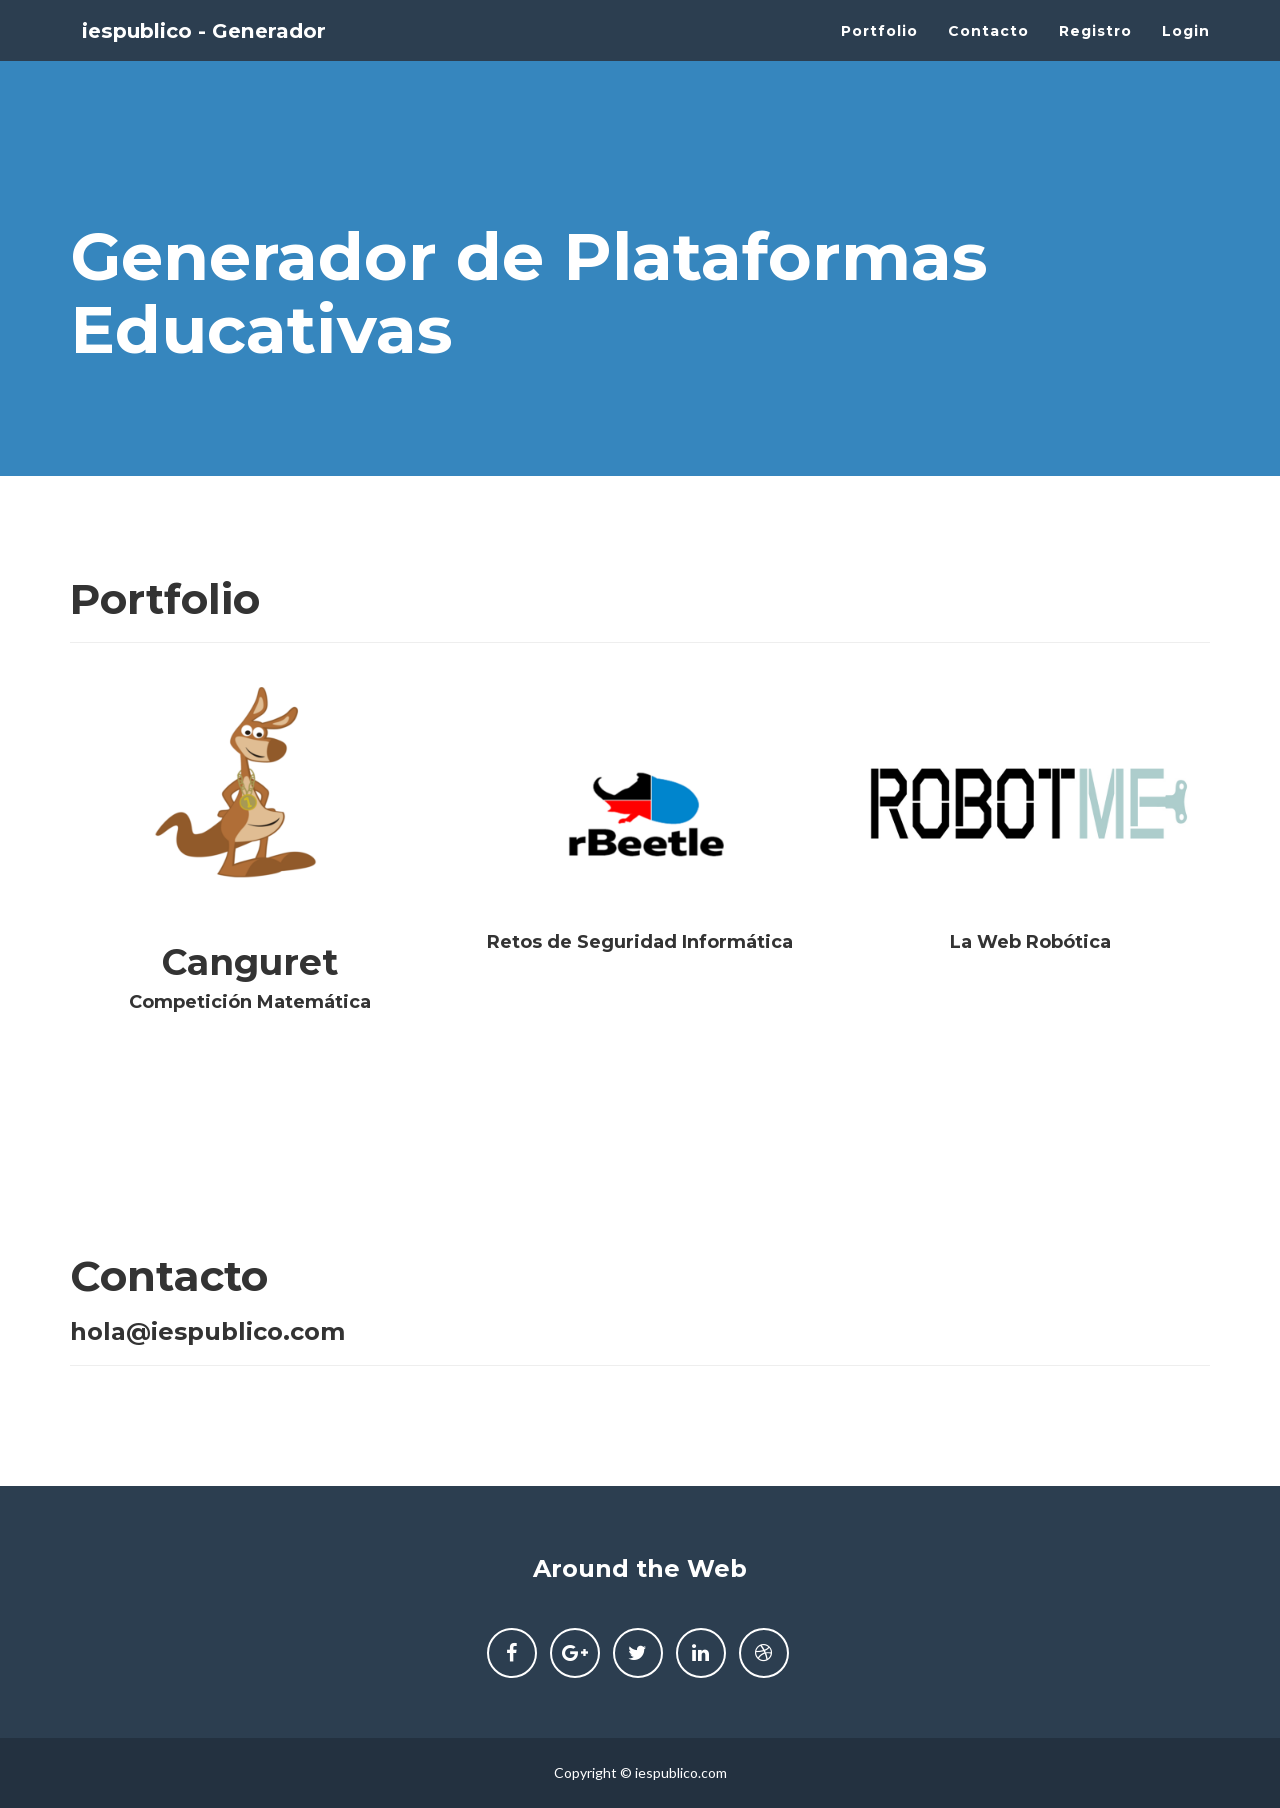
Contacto (988, 50)
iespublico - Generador (234, 50)
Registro (1095, 50)
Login (1186, 50)
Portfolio (879, 50)
